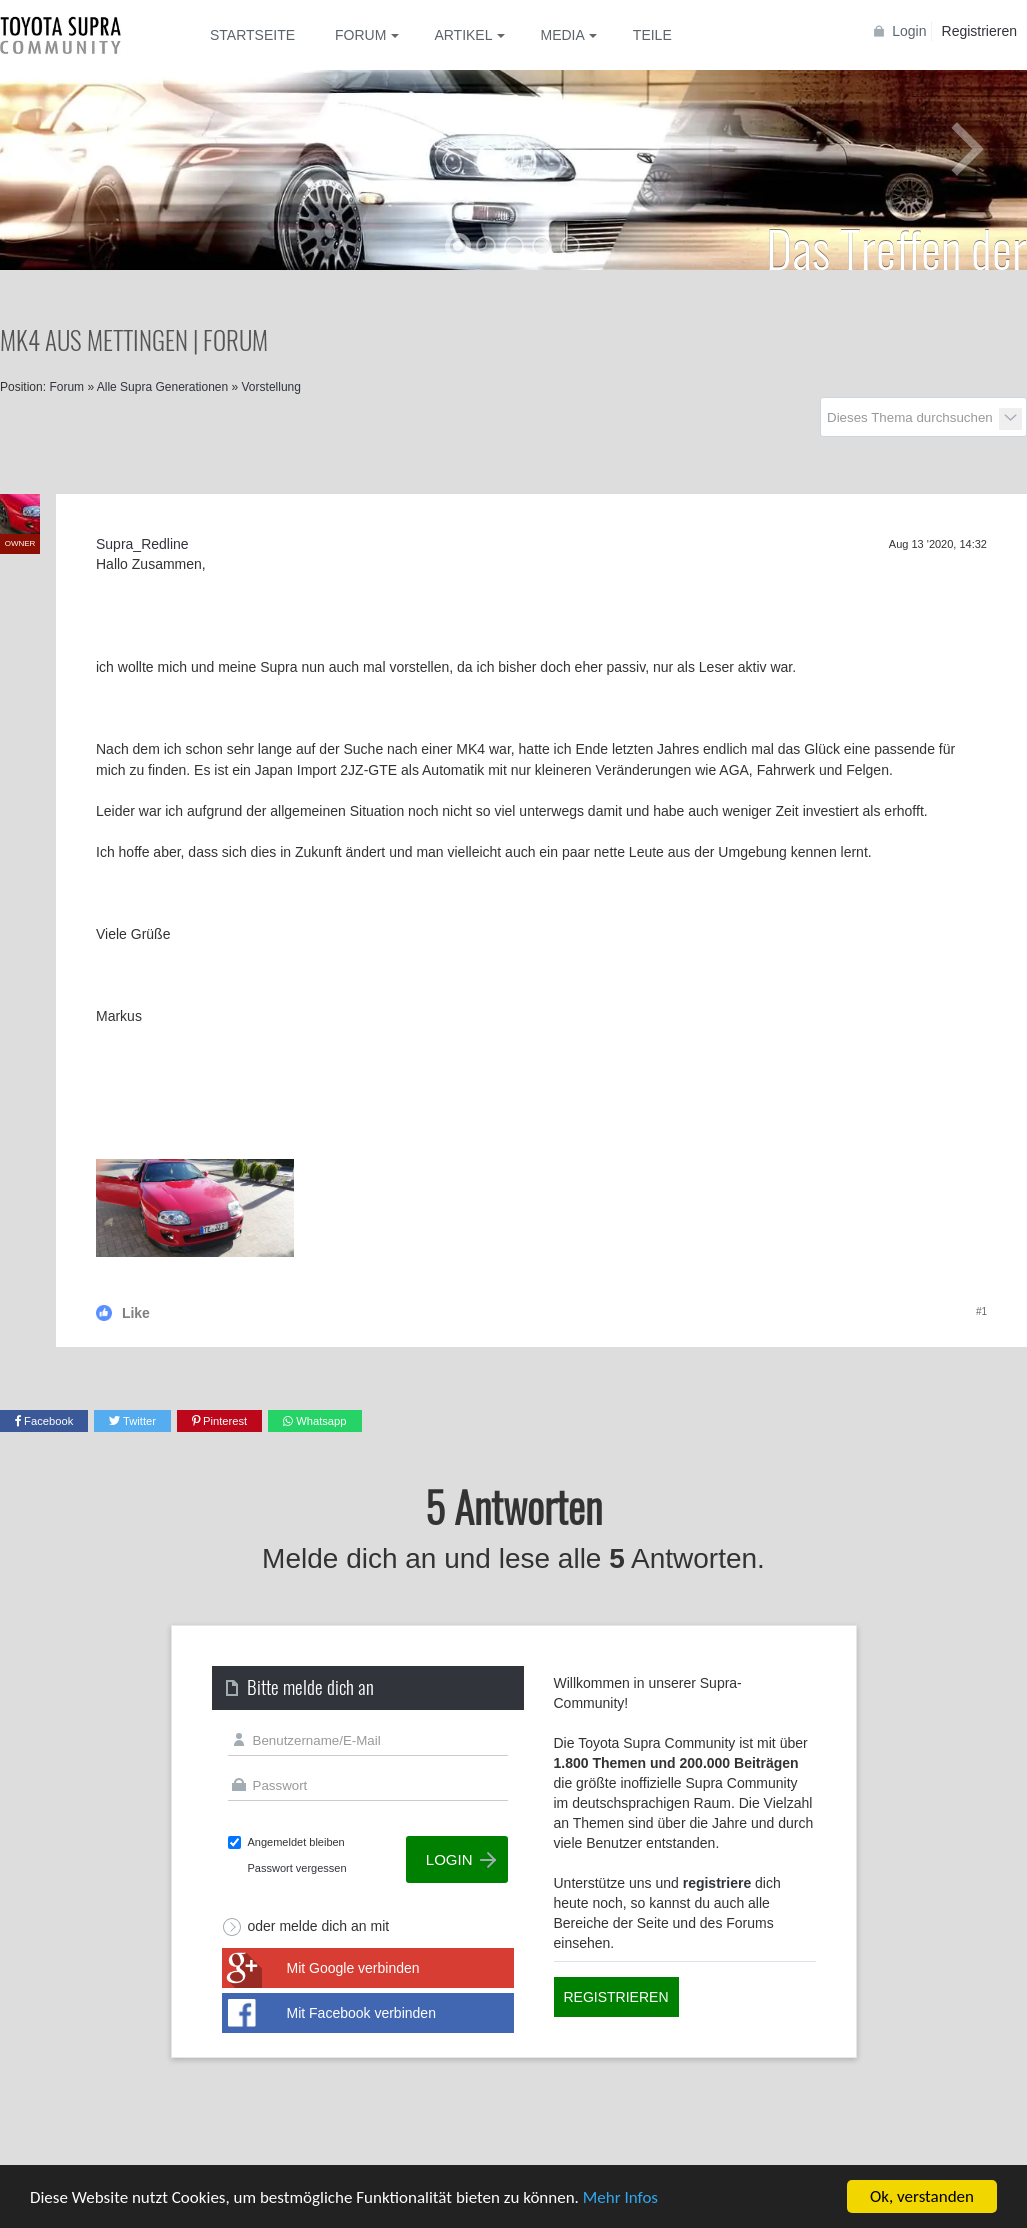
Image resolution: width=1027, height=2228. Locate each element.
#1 (981, 1311)
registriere (717, 1883)
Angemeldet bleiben (296, 1842)
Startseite (252, 35)
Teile (652, 35)
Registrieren (979, 31)
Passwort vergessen (297, 1868)
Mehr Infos (620, 2197)
